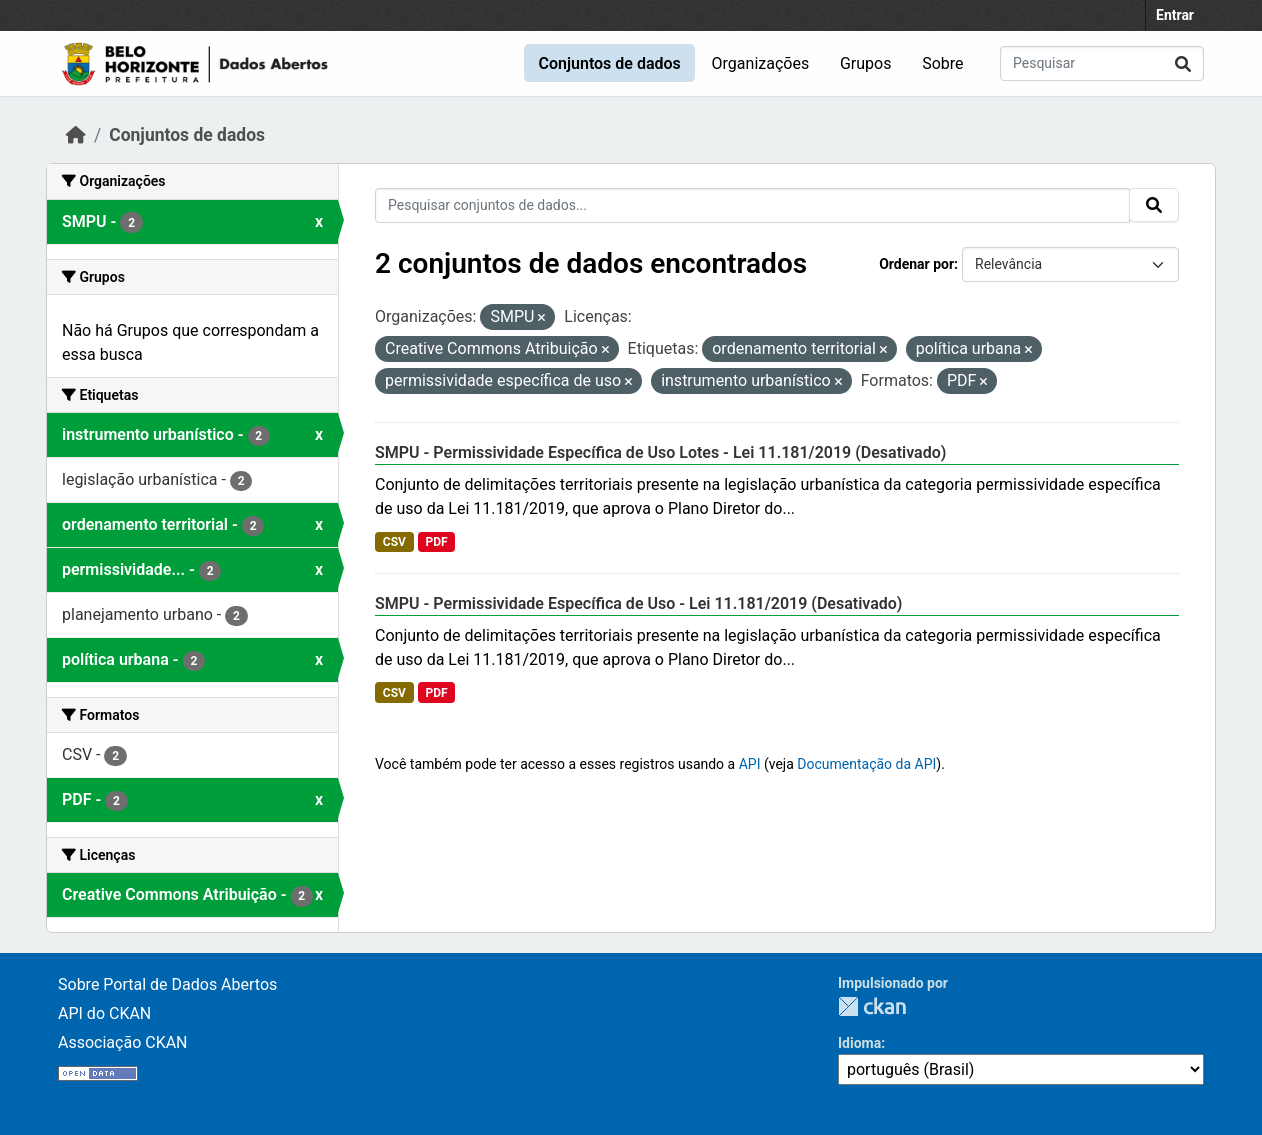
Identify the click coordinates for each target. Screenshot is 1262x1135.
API (750, 764)
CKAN (872, 1006)
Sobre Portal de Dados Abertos (167, 984)
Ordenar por (916, 264)
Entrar (1175, 15)
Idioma (859, 1043)
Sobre (942, 63)
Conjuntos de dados (609, 63)
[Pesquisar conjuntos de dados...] (1102, 63)
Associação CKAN (123, 1042)
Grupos (866, 63)
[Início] (76, 135)
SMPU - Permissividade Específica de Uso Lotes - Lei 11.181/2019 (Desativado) (660, 452)
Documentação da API (866, 764)
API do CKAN (104, 1013)
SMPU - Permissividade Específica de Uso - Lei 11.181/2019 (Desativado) (638, 603)
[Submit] (1183, 63)
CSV (394, 542)
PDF (436, 542)
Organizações (761, 63)
